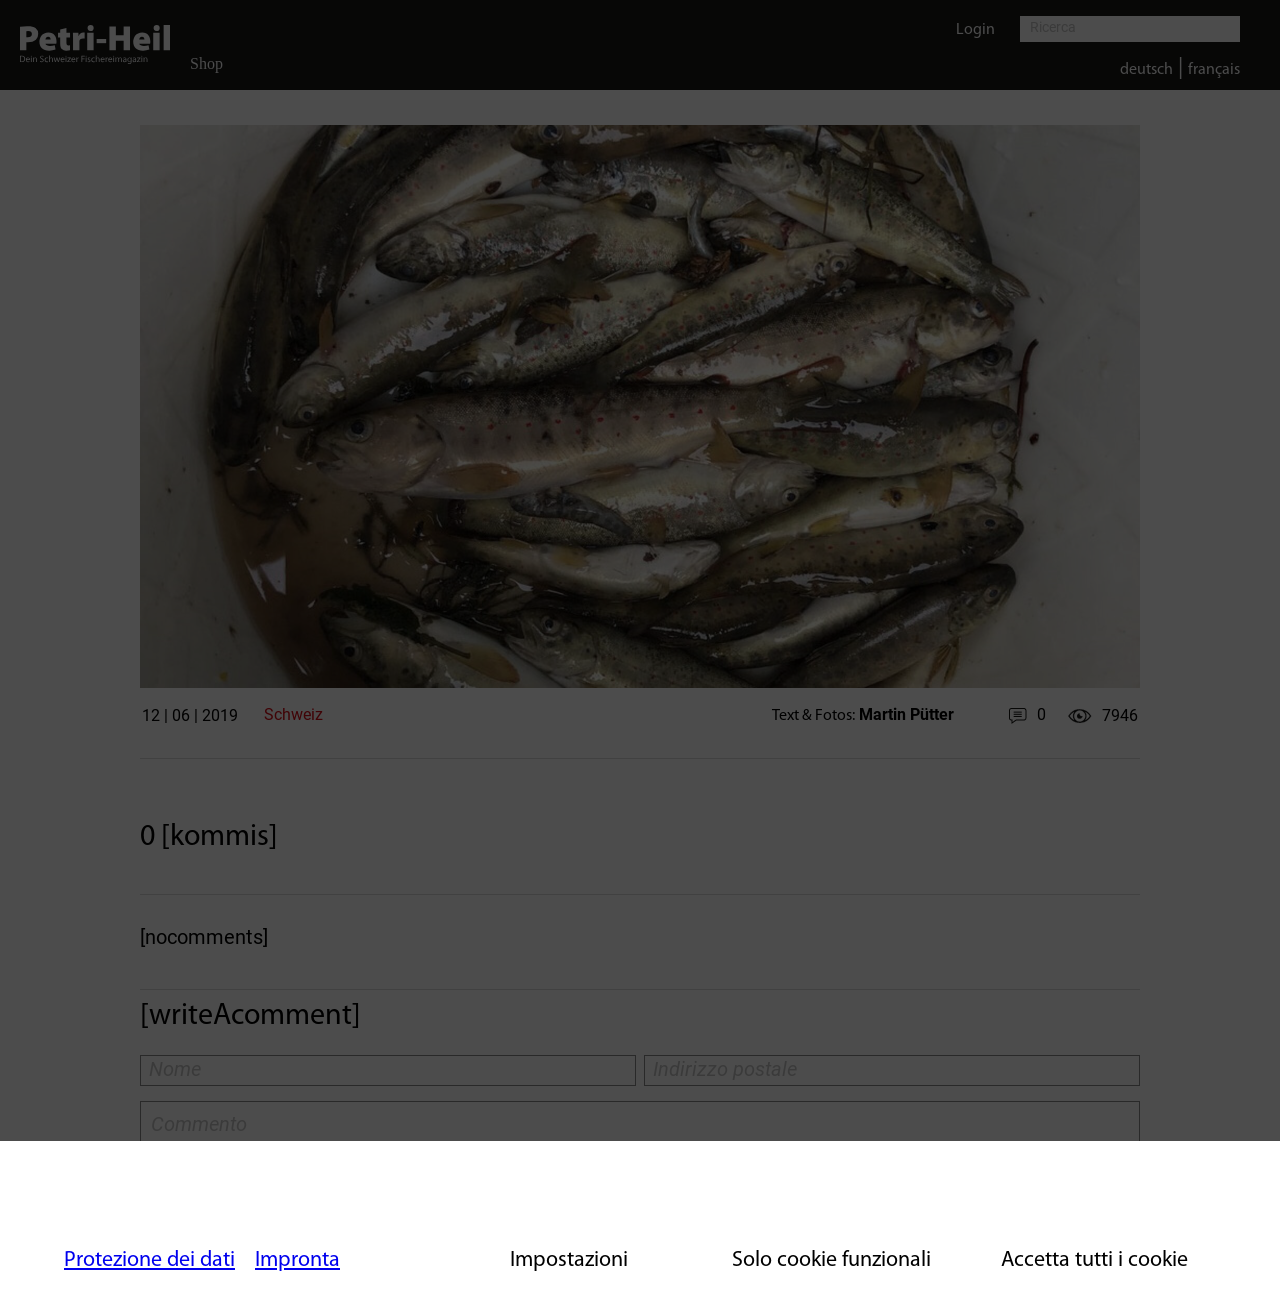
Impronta (297, 1260)
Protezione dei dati (149, 1260)
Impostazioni (569, 1260)
